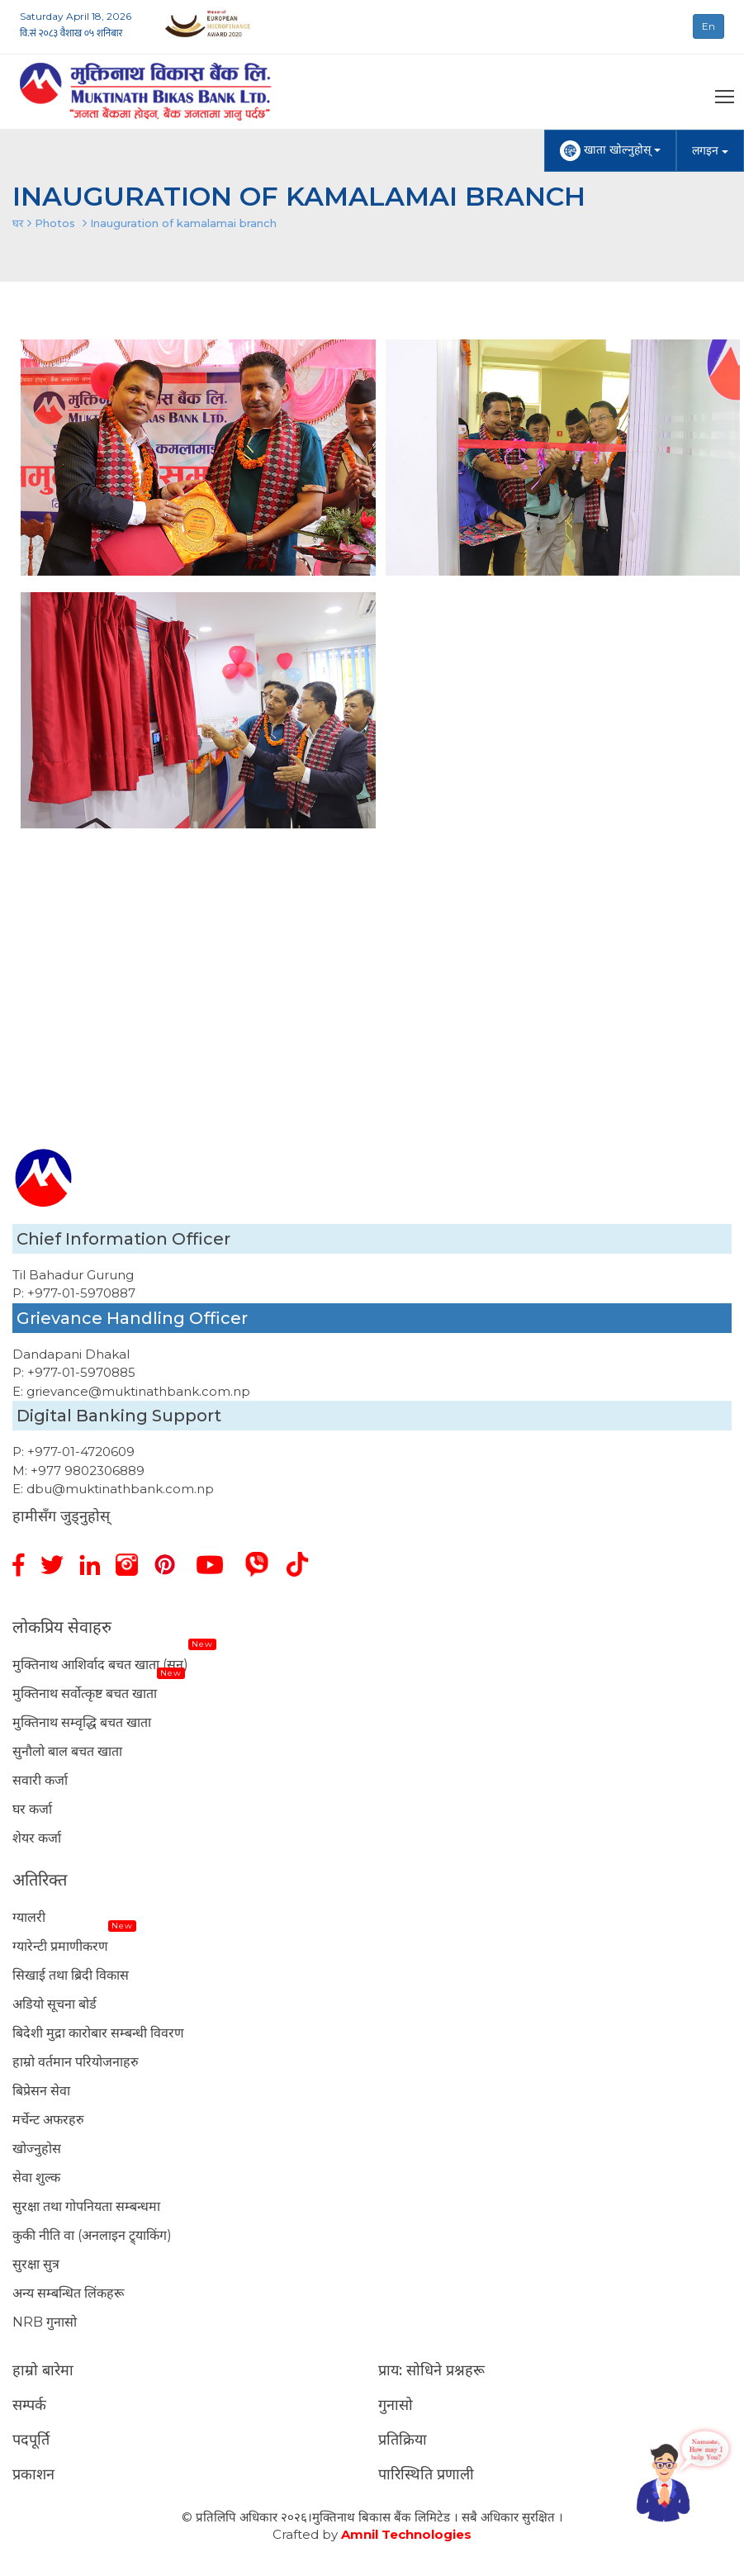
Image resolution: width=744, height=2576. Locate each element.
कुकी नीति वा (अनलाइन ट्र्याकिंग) (92, 2235)
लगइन (710, 150)
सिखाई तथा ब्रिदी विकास (70, 1975)
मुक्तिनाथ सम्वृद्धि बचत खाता (81, 1722)
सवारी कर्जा (40, 1780)
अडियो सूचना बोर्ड (54, 2004)
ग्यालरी (28, 1917)
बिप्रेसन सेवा (41, 2091)
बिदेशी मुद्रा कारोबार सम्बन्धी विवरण (98, 2033)
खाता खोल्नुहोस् (610, 150)
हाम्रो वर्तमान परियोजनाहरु (75, 2062)
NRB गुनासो (44, 2322)
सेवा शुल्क (36, 2177)
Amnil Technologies (406, 2534)
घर (17, 223)
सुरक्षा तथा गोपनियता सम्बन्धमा (86, 2206)
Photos (55, 223)
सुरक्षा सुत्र (35, 2264)
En (708, 26)
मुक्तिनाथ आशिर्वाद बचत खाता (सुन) (100, 1664)
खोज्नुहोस (36, 2148)
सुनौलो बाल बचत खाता (67, 1751)
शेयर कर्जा (36, 1838)
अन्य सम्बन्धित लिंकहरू (68, 2293)
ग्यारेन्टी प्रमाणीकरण (60, 1946)
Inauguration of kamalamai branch (183, 223)
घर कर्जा (32, 1809)
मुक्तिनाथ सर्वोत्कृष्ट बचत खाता (84, 1693)
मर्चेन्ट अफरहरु (48, 2120)
